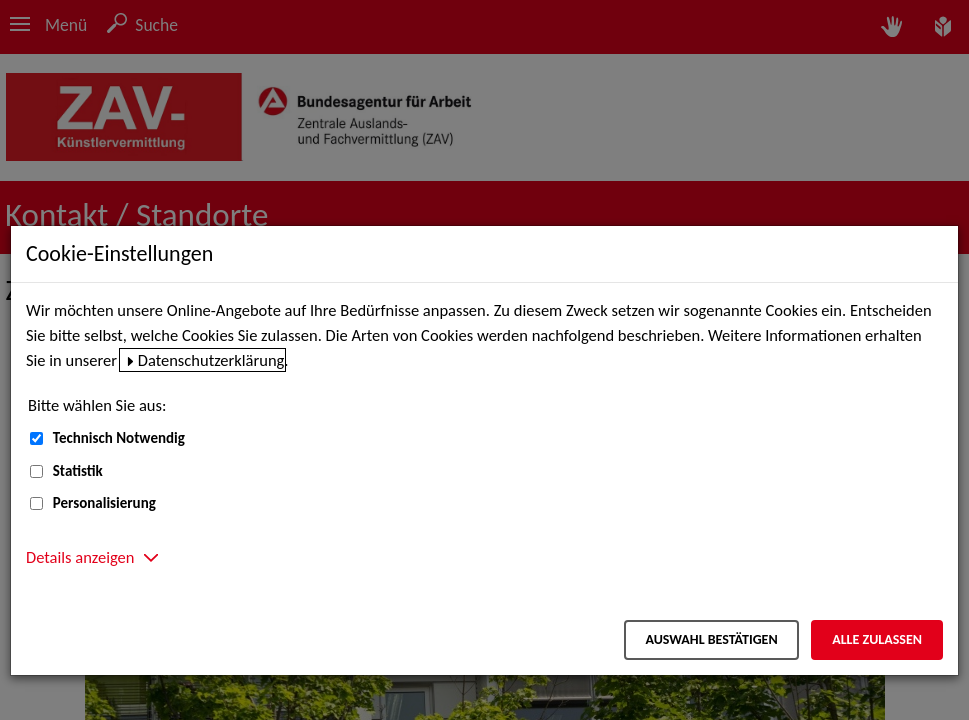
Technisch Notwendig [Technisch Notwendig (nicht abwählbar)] (119, 438)
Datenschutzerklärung (211, 360)
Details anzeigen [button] (80, 557)
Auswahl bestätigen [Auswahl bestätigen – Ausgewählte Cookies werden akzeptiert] (711, 639)
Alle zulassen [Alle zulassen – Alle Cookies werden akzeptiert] (877, 639)
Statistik (78, 471)
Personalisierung (104, 503)
